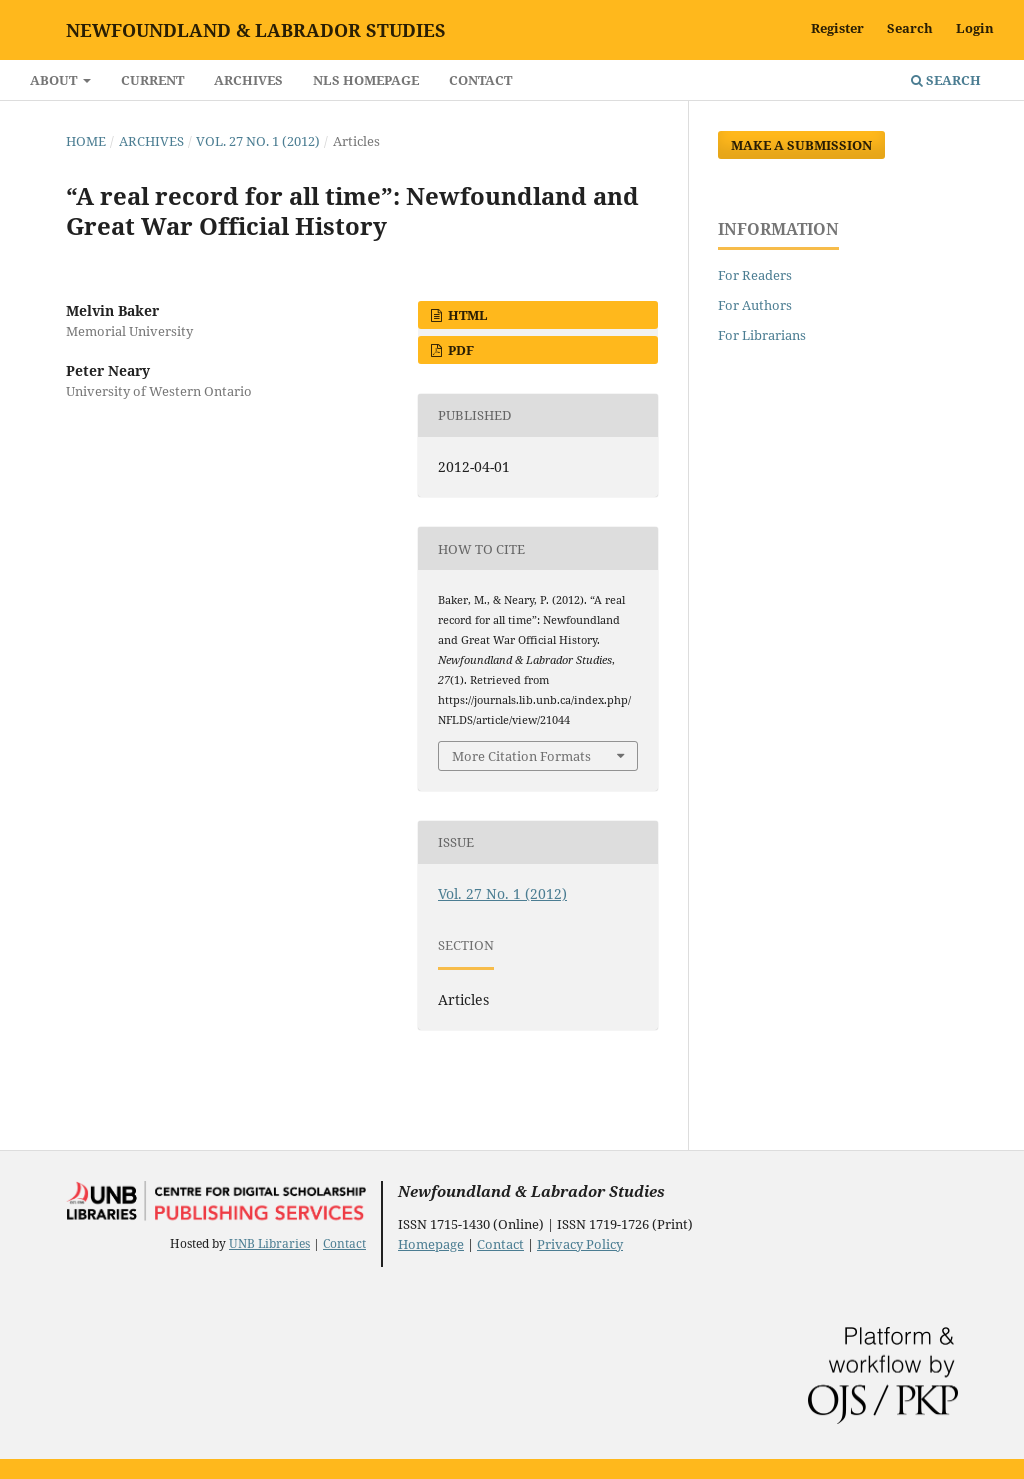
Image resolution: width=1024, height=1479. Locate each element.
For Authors (755, 305)
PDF (459, 350)
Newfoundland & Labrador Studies (256, 30)
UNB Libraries (269, 1243)
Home (86, 141)
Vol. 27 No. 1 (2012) (258, 141)
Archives (248, 80)
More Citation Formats (521, 756)
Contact (480, 80)
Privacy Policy (580, 1244)
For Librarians (762, 335)
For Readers (755, 275)
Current (152, 80)
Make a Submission (801, 145)
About (55, 80)
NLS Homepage (366, 80)
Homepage (431, 1244)
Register (837, 28)
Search (946, 80)
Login (975, 28)
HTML (466, 315)
